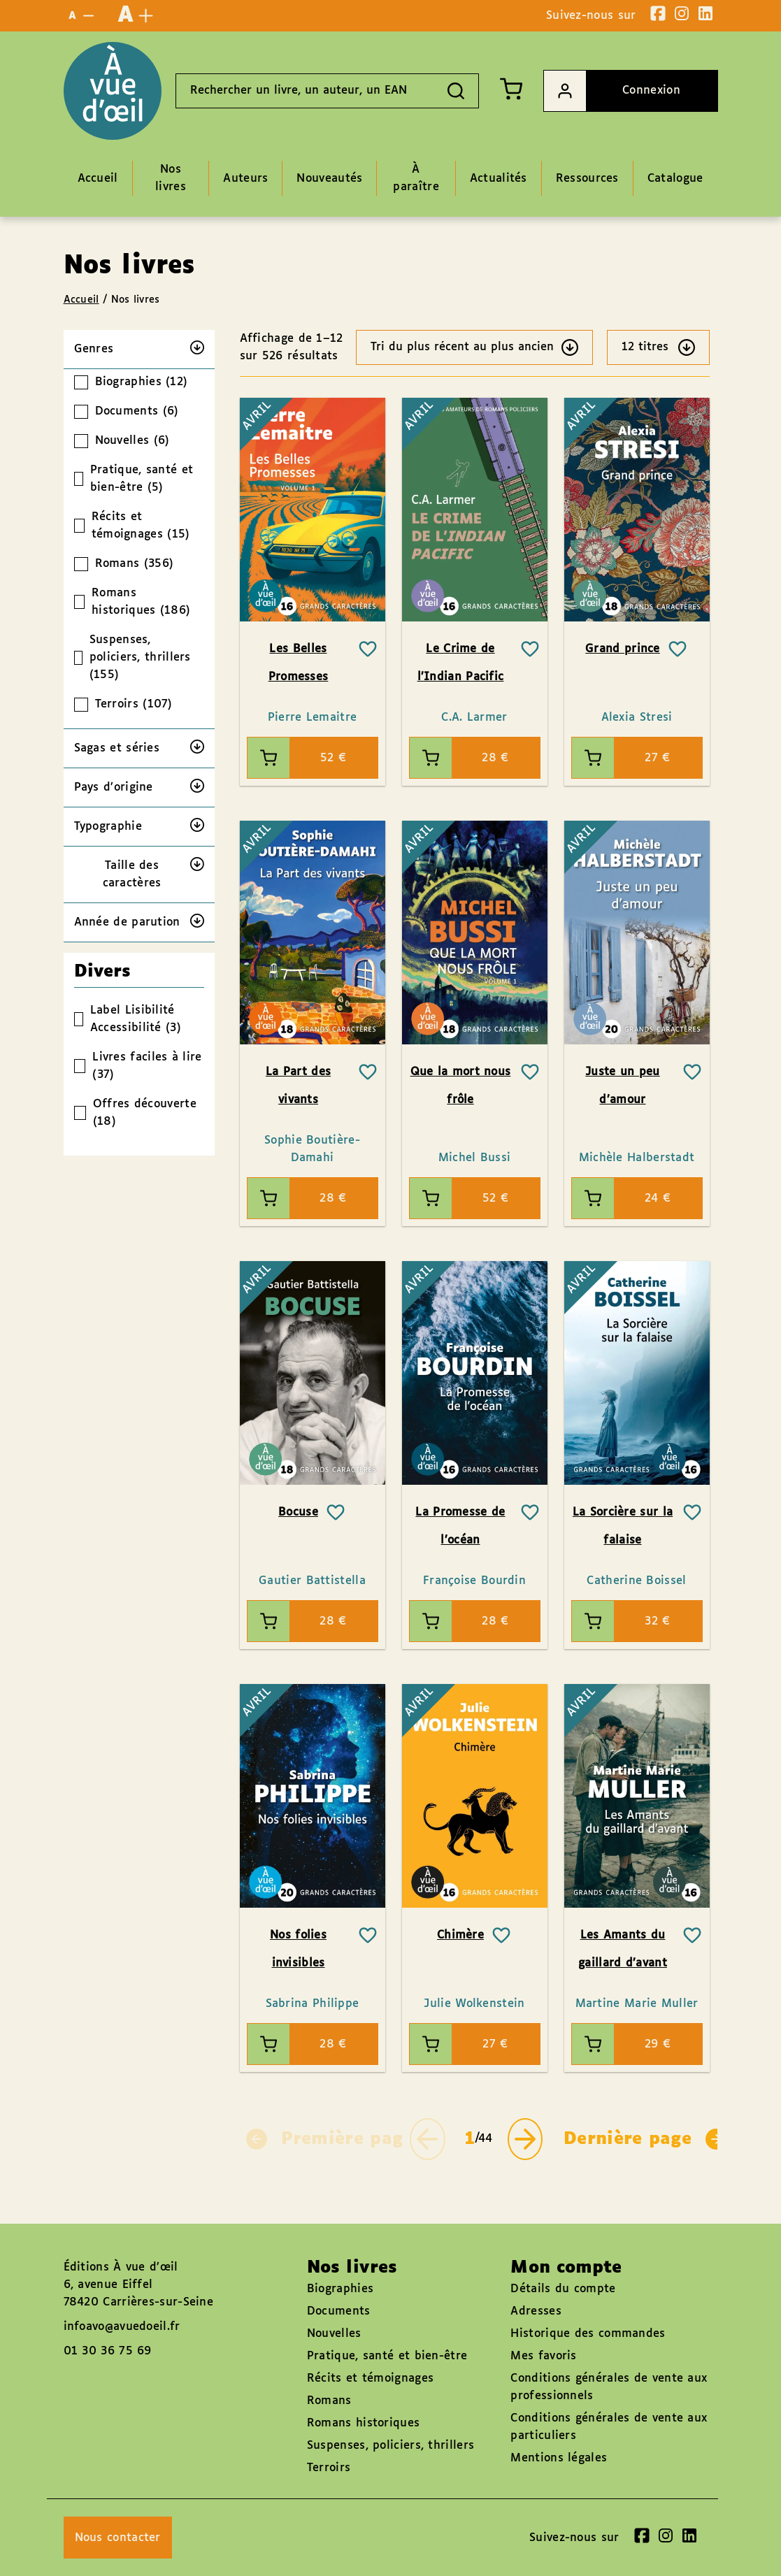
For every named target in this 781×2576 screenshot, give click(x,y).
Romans (329, 2401)
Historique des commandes (587, 2334)
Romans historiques (363, 2423)
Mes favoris (543, 2356)
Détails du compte (562, 2289)
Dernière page (645, 2139)
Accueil (81, 300)
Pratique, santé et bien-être (387, 2356)
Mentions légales (558, 2458)
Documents (339, 2311)
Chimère (460, 1935)
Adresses (535, 2311)
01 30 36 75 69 (108, 2351)
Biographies (340, 2289)
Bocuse (298, 1512)
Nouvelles (334, 2334)
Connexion (612, 91)
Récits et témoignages (370, 2378)
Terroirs (328, 2468)
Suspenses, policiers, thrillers (390, 2446)
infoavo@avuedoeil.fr (122, 2327)
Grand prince (622, 649)
